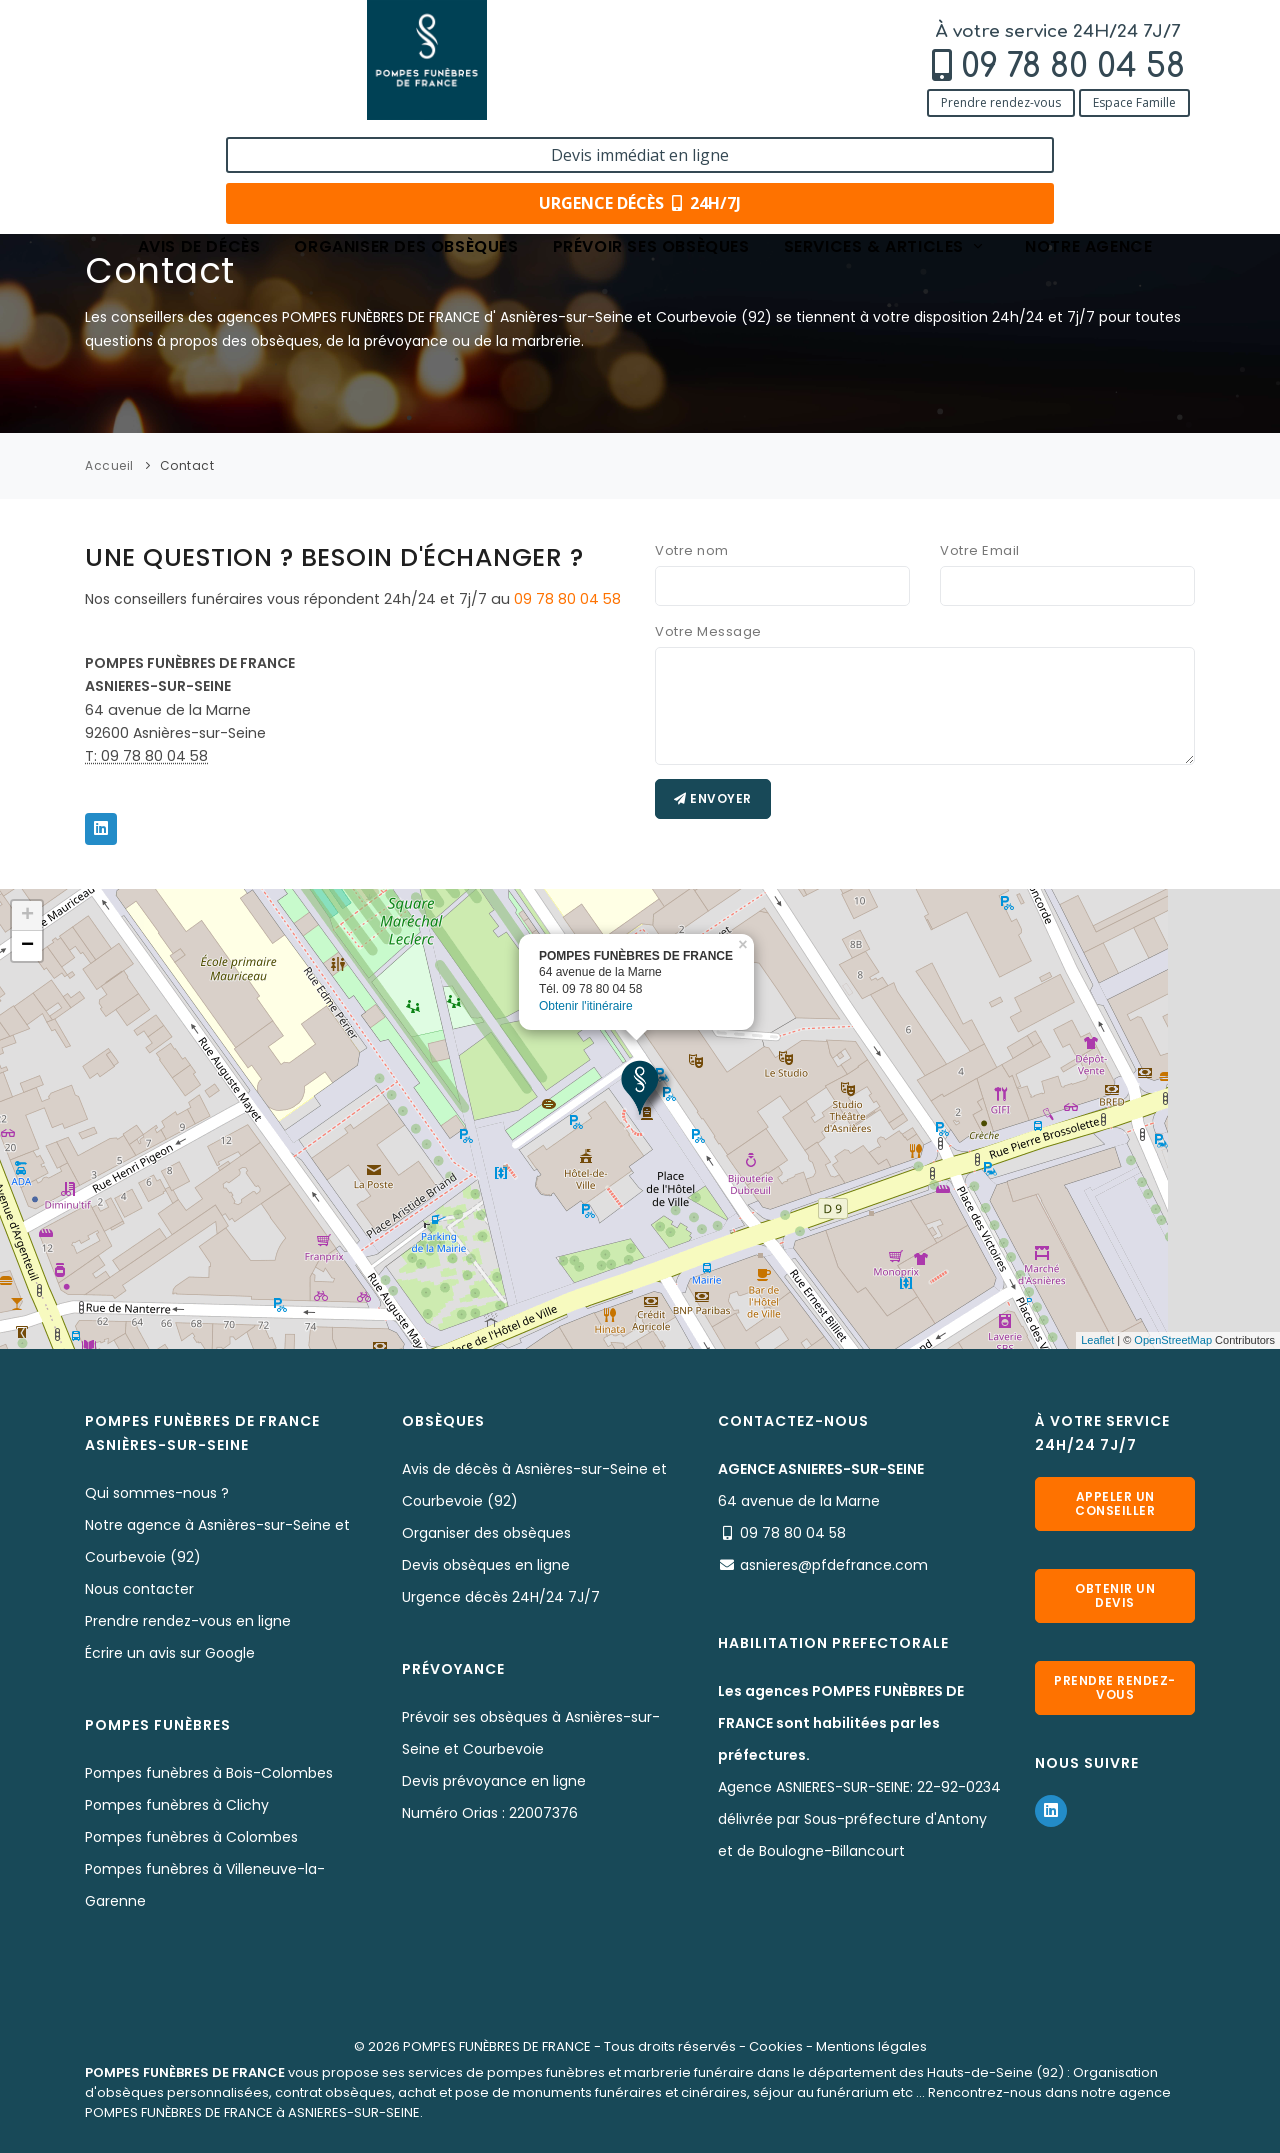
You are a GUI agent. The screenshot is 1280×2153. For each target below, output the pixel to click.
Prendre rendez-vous (156, 102)
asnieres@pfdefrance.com (834, 1565)
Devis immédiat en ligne (1067, 38)
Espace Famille (289, 102)
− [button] (27, 946)
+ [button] (27, 916)
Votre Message (708, 631)
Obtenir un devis (1115, 1595)
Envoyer (713, 798)
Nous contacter (139, 1589)
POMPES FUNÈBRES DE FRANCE (497, 2046)
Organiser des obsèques (406, 142)
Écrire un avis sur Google (170, 1653)
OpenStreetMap (1173, 1340)
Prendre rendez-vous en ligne (188, 1621)
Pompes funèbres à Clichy (177, 1805)
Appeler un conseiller (1115, 1503)
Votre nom (692, 550)
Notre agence (1088, 142)
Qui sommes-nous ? (157, 1493)
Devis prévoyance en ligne (494, 1781)
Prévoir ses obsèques (651, 142)
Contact (187, 465)
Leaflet (1097, 1340)
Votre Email (980, 550)
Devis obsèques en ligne (486, 1565)
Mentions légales (871, 2046)
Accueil (109, 465)
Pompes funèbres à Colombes (191, 1837)
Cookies (776, 2046)
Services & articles (885, 142)
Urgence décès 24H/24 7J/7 (501, 1597)
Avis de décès (199, 142)
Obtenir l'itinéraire (586, 1006)
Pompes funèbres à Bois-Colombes (209, 1773)
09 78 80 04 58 (228, 66)
